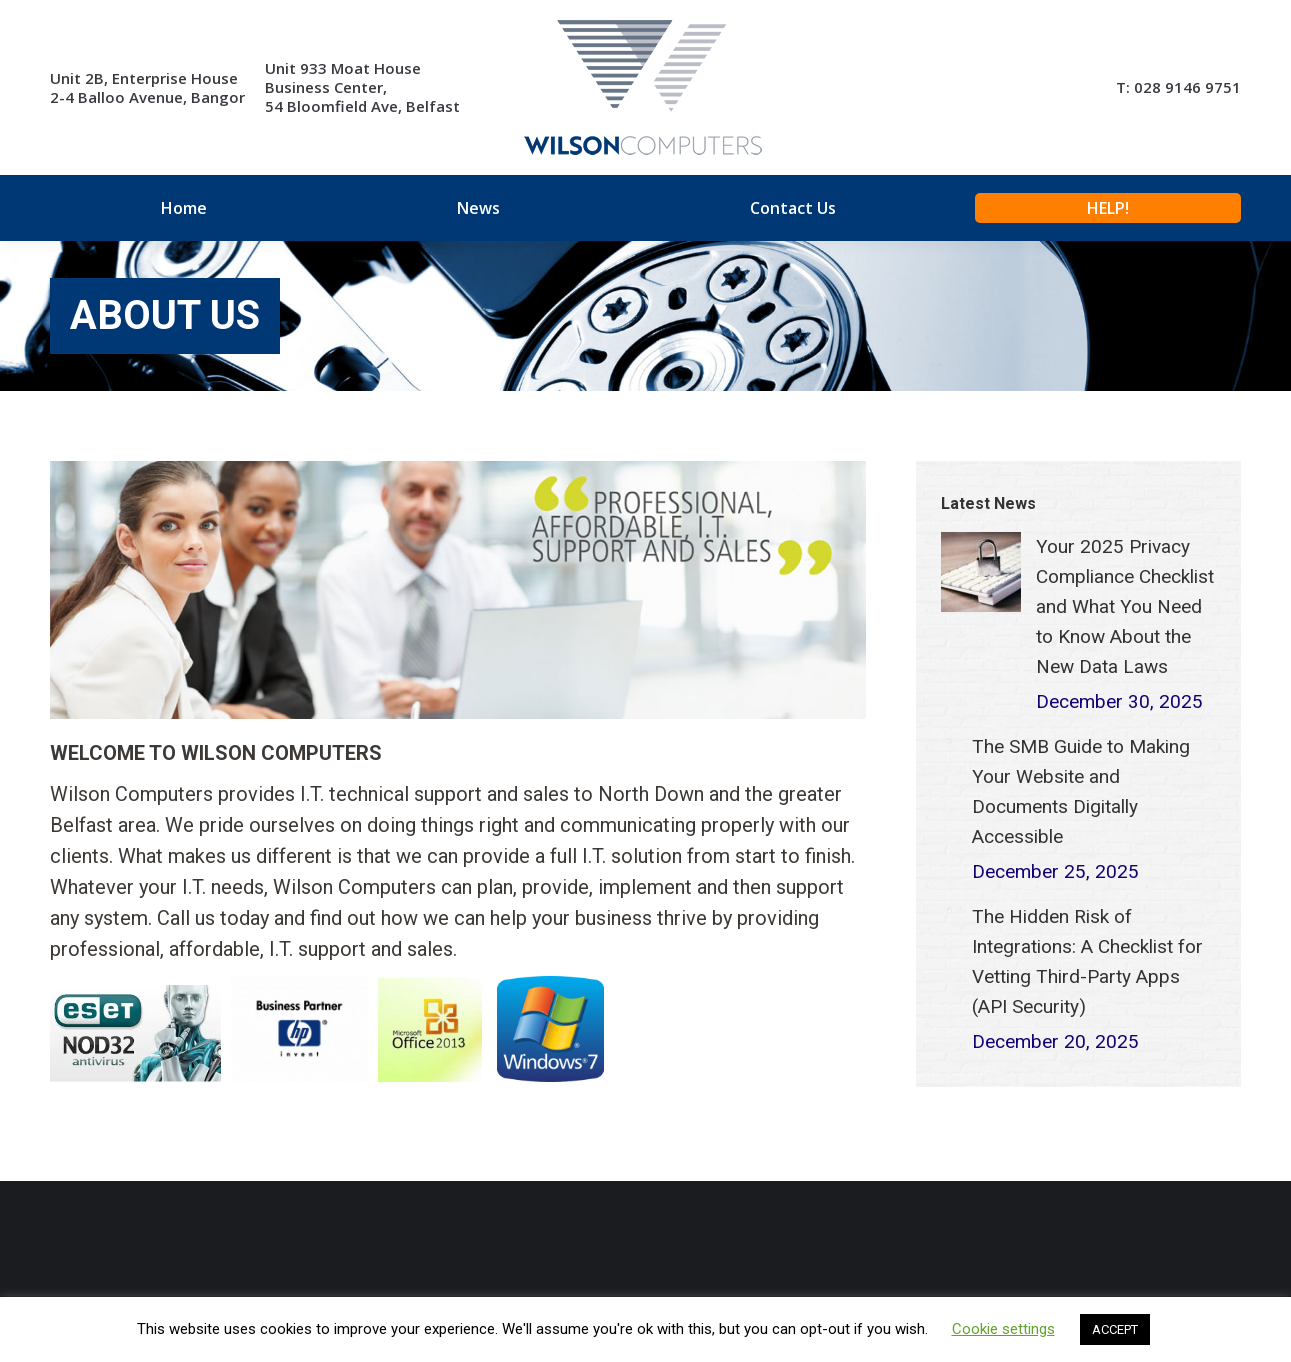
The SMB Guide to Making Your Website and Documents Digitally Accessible (1081, 791)
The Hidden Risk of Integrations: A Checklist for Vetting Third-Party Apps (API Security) (1087, 961)
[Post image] (981, 572)
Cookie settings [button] (1003, 1329)
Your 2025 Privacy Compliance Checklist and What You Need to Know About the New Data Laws (1125, 606)
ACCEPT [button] (1115, 1329)
